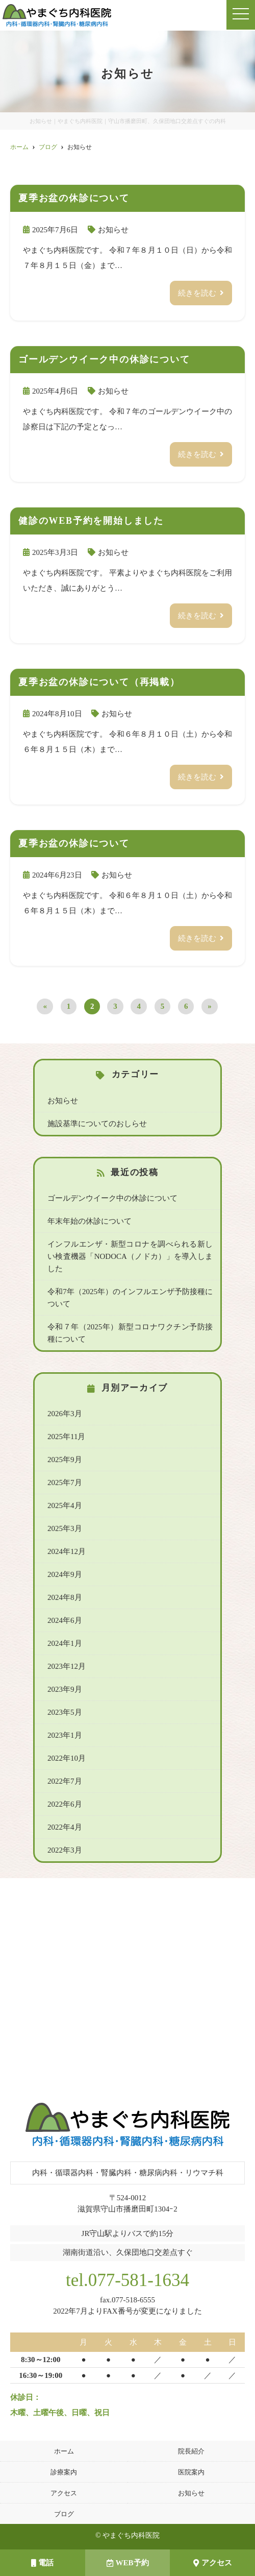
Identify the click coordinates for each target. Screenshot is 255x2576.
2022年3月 (64, 1850)
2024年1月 (64, 1643)
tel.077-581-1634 (127, 2280)
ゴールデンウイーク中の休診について (112, 1198)
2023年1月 (64, 1735)
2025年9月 (64, 1459)
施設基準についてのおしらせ (97, 1124)
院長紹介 (191, 2451)
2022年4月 (64, 1827)
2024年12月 (66, 1551)
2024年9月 (64, 1574)
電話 (42, 2563)
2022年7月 (64, 1781)
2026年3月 (64, 1413)
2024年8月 (64, 1597)
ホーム (64, 2451)
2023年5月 (64, 1712)
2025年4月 (64, 1505)
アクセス (63, 2493)
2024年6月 (64, 1620)
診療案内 (63, 2472)
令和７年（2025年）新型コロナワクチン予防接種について (130, 1333)
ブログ (64, 2514)
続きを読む (197, 293)
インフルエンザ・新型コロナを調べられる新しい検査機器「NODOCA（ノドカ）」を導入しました (130, 1256)
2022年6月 (64, 1804)
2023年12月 (66, 1666)
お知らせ (113, 230)
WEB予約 (128, 2563)
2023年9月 (64, 1689)
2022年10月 (66, 1758)
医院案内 (191, 2472)
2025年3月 (64, 1528)
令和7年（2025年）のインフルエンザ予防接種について (130, 1297)
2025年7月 (64, 1482)
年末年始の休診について (89, 1221)
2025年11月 (66, 1436)
